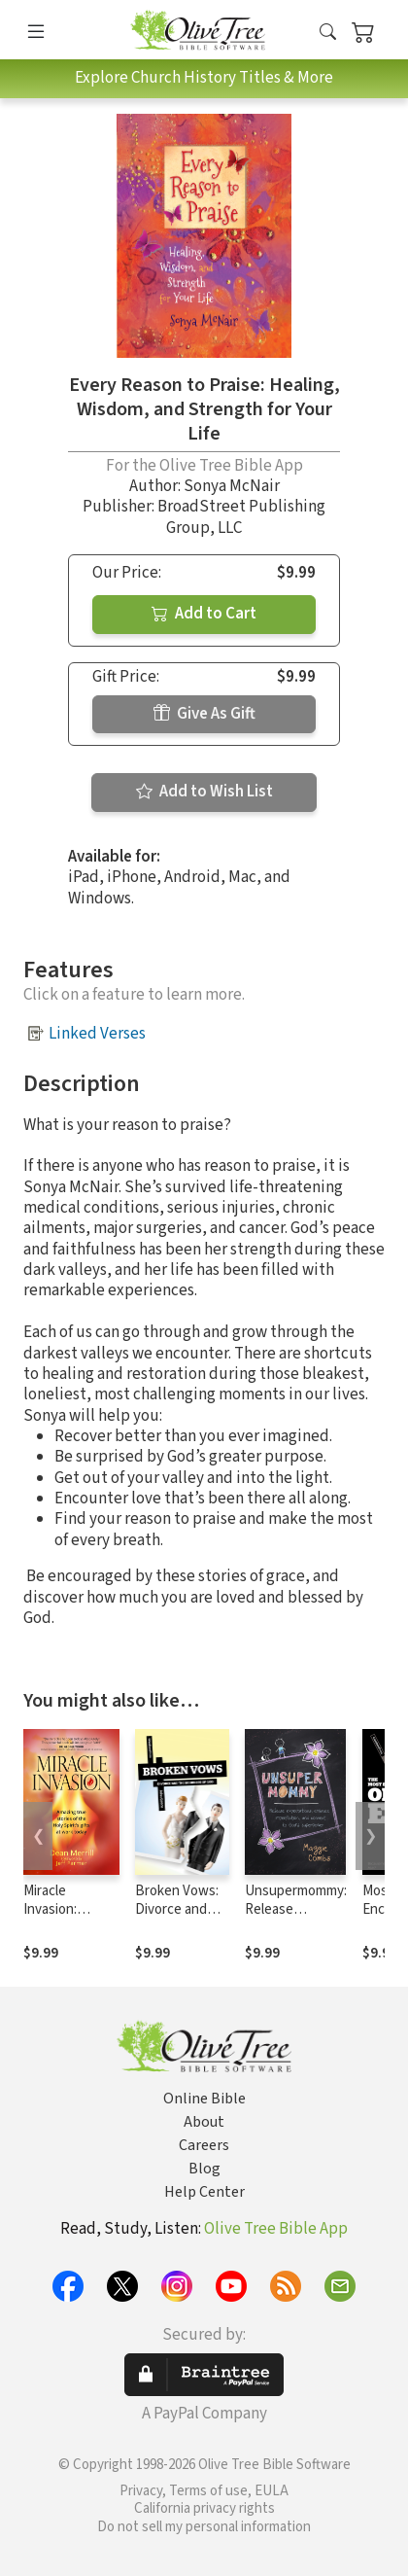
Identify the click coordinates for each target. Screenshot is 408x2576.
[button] (328, 33)
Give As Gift (204, 713)
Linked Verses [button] (97, 1033)
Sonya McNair (232, 486)
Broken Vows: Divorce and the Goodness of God (178, 1919)
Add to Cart (204, 613)
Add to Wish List (204, 791)
